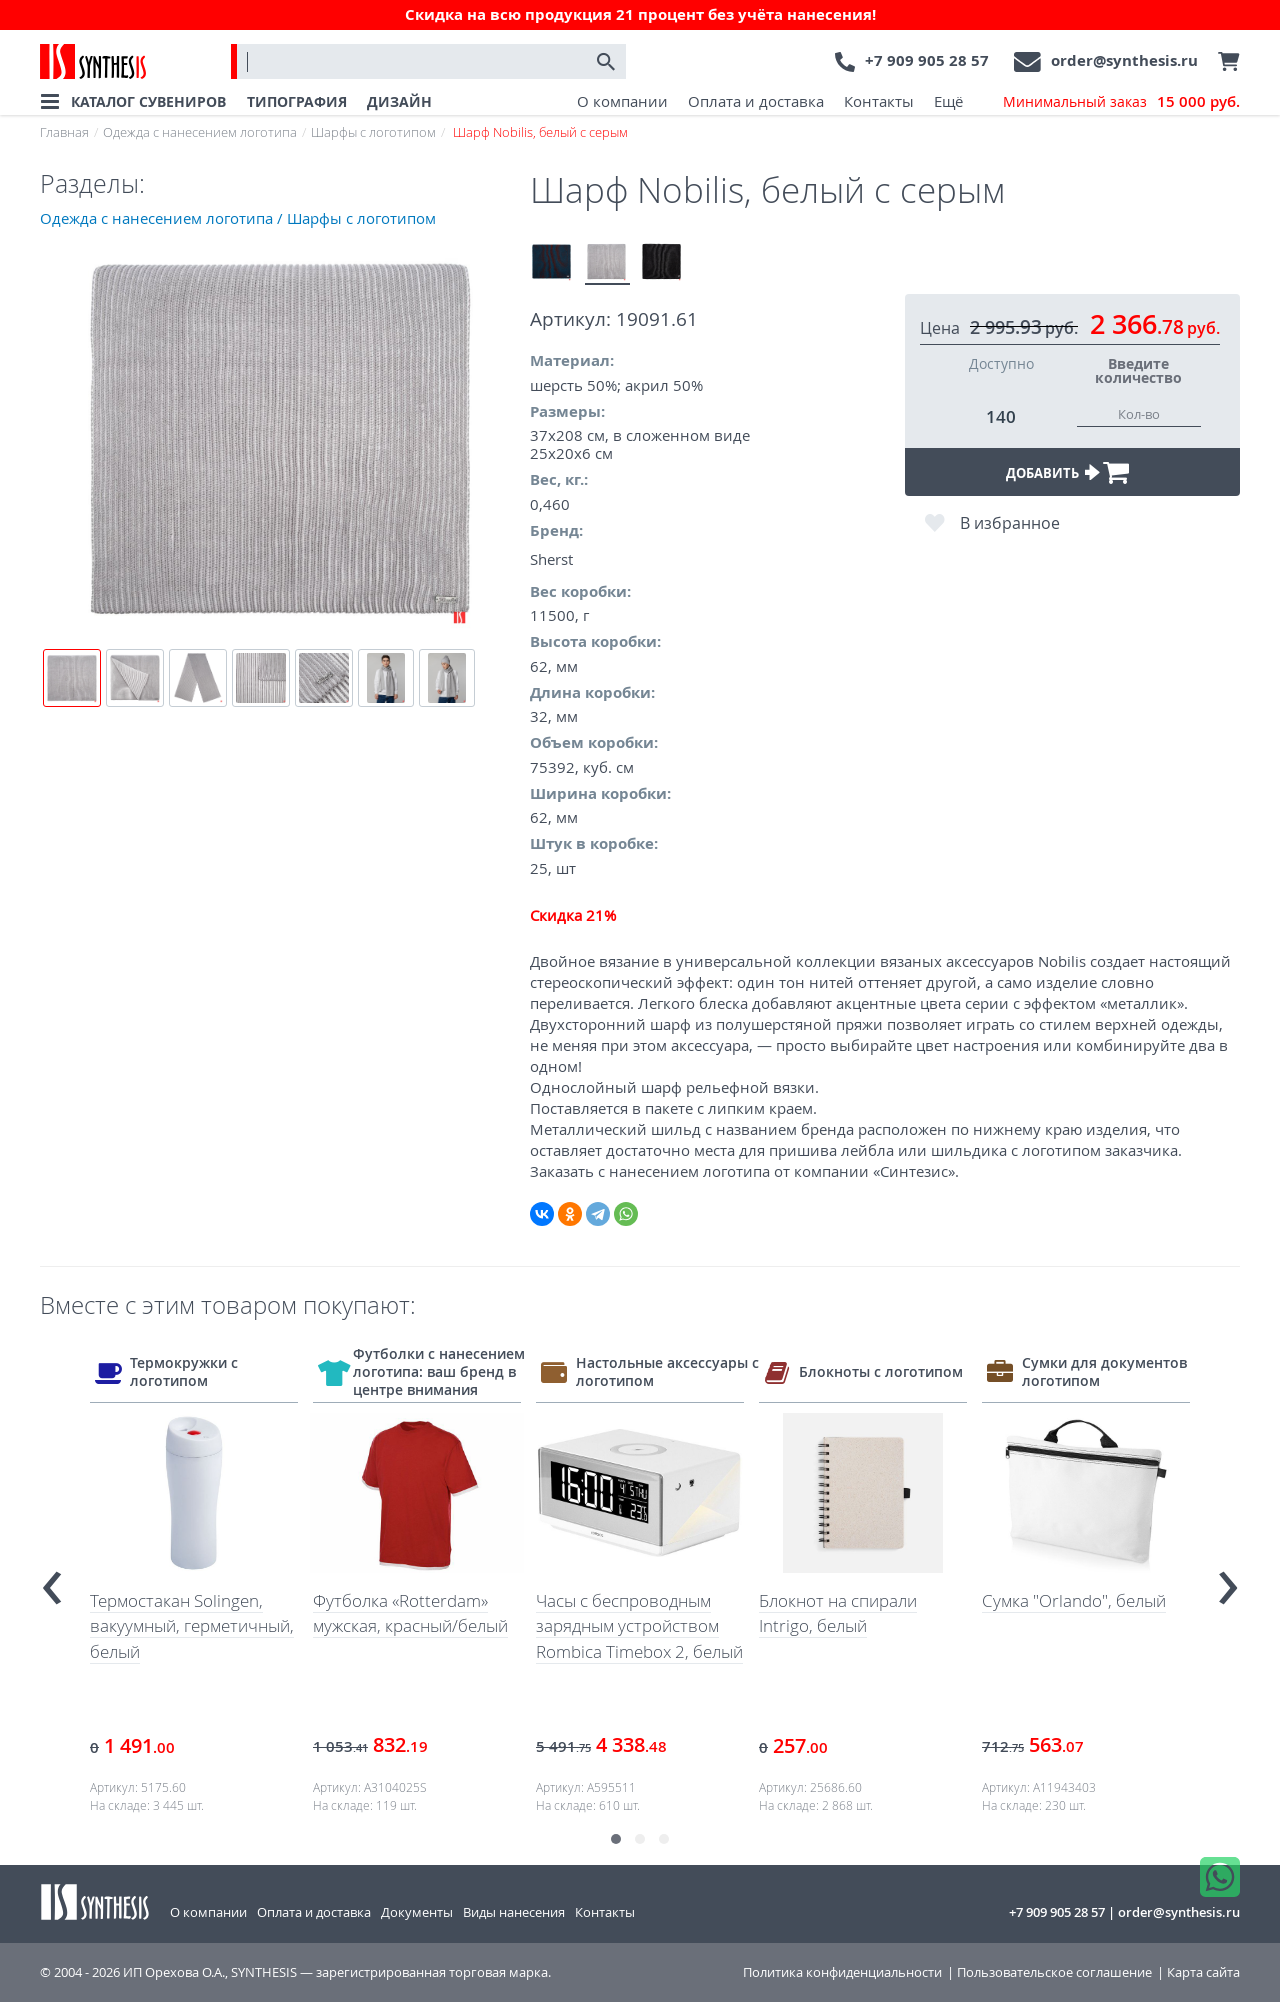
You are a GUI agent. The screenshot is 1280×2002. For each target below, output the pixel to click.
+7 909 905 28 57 (927, 60)
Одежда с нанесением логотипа (200, 132)
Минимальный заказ (1121, 102)
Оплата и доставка (756, 101)
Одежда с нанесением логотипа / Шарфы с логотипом (238, 218)
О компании (622, 101)
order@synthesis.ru (1124, 60)
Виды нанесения (514, 1912)
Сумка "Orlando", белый (1074, 1600)
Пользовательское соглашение (1054, 1972)
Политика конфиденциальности (842, 1972)
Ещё (948, 101)
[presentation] (52, 1579)
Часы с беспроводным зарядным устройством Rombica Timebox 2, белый (639, 1626)
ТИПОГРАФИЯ (297, 101)
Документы (417, 1912)
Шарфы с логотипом (373, 132)
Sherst (551, 559)
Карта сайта (1203, 1972)
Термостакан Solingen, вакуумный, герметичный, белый (192, 1626)
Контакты (879, 101)
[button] (616, 1839)
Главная (64, 132)
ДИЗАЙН (399, 101)
